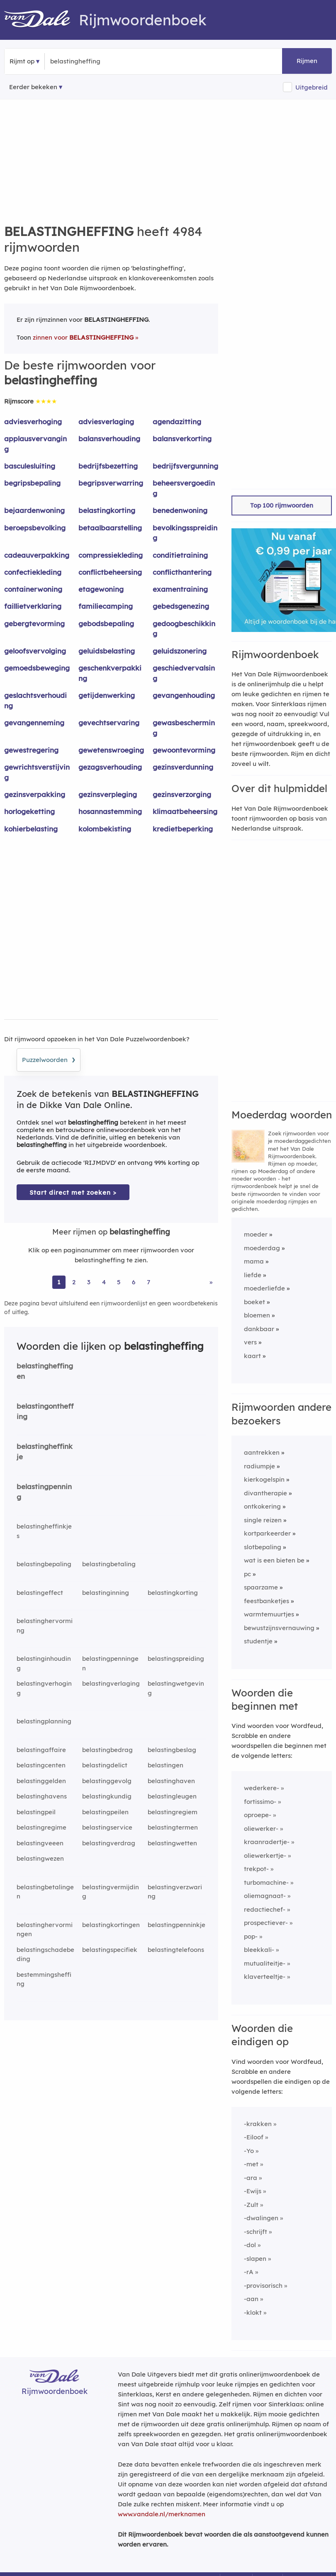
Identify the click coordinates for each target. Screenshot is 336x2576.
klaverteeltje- (264, 1977)
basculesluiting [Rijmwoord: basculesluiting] (29, 466)
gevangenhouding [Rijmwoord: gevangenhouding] (184, 695)
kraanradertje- (267, 1842)
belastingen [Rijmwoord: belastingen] (165, 1765)
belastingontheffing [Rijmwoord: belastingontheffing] (45, 1411)
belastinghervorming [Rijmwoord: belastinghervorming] (45, 1625)
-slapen (255, 2259)
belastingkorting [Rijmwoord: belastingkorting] (106, 510)
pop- (251, 1936)
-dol (250, 2245)
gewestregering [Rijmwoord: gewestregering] (31, 750)
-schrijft (255, 2232)
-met (251, 2164)
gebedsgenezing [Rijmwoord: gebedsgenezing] (181, 606)
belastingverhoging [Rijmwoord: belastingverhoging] (44, 1688)
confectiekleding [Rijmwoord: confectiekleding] (32, 572)
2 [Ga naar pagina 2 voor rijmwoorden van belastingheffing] (73, 1282)
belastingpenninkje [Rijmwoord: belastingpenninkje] (176, 1925)
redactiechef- (264, 1909)
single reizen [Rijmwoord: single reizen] (263, 1520)
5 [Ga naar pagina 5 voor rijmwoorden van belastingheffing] (119, 1282)
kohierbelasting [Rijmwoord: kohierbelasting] (31, 828)
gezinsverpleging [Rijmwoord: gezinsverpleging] (107, 794)
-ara (250, 2178)
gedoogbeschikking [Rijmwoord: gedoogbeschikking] (184, 628)
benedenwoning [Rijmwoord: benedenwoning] (180, 510)
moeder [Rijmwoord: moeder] (256, 1234)
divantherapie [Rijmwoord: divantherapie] (265, 1493)
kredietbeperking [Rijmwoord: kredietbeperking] (183, 828)
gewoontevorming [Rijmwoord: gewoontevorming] (184, 750)
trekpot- (256, 1869)
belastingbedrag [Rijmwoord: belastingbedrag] (107, 1750)
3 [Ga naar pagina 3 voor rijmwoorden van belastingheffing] (88, 1282)
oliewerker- (261, 1828)
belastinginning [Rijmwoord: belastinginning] (105, 1593)
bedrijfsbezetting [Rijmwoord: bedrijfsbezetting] (108, 466)
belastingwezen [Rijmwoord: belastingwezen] (40, 1858)
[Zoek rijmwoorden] (90, 61)
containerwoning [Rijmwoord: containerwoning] (33, 589)
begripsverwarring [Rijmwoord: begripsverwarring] (110, 483)
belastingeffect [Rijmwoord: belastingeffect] (40, 1593)
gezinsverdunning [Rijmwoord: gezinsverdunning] (183, 767)
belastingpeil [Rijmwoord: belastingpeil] (36, 1812)
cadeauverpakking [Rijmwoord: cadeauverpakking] (36, 555)
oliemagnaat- (265, 1896)
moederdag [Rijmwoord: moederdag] (262, 1248)
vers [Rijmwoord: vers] (250, 1342)
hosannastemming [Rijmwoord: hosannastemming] (110, 811)
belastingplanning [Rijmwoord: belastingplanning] (44, 1721)
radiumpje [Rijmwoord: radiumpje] (259, 1466)
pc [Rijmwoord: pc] (247, 1574)
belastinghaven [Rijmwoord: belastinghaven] (171, 1781)
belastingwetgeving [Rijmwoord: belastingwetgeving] (176, 1688)
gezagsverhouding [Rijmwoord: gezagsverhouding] (110, 767)
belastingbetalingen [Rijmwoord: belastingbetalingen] (45, 1891)
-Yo (249, 2151)
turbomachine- (266, 1882)
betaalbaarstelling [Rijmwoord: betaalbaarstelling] (110, 527)
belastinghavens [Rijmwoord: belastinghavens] (42, 1796)
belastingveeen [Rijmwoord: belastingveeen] (40, 1843)
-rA (248, 2272)
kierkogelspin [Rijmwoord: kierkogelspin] (264, 1479)
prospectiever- (266, 1923)
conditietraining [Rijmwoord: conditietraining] (180, 555)
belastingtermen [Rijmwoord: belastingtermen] (173, 1827)
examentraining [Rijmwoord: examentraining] (180, 589)
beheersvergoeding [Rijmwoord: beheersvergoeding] (184, 488)
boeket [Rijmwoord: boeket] (254, 1302)
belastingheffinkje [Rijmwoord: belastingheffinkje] (45, 1451)
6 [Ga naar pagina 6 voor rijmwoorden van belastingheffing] (133, 1282)
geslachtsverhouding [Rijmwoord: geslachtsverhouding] (35, 700)
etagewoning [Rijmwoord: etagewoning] (101, 589)
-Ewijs (252, 2191)
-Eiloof (253, 2137)
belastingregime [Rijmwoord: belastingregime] (41, 1827)
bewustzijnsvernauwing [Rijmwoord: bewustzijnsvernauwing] (279, 1628)
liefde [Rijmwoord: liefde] (252, 1275)
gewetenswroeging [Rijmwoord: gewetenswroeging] (111, 750)
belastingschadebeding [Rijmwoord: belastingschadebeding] (45, 1954)
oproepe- (257, 1815)
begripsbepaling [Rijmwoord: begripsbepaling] (32, 483)
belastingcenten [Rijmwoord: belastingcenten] (41, 1765)
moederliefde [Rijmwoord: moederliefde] (264, 1288)
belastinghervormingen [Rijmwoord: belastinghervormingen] (45, 1929)
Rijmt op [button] (22, 61)
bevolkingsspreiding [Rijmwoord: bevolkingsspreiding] (185, 532)
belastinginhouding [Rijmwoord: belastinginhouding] (44, 1663)
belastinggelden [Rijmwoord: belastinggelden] (41, 1781)
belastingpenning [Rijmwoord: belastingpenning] (44, 1491)
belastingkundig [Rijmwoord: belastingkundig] (106, 1796)
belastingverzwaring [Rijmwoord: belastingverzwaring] (175, 1891)
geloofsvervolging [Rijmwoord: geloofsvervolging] (35, 650)
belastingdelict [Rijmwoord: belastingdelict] (104, 1765)
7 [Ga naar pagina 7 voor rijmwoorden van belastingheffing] (148, 1282)
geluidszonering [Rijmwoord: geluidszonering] (180, 650)
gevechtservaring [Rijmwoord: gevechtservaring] (108, 722)
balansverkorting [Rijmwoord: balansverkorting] (182, 438)
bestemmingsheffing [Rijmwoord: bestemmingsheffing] (44, 1979)
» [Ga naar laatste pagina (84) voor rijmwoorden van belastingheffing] (210, 1282)
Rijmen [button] (307, 61)
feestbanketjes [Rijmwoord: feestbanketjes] (266, 1601)
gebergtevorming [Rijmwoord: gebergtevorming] (34, 623)
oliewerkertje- (265, 1855)
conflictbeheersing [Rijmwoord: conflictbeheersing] (110, 572)
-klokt (253, 2312)
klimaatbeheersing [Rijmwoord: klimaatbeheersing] (185, 811)
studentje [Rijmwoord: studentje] (258, 1641)
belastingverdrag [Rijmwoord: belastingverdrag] (108, 1843)
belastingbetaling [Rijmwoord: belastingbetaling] (109, 1564)
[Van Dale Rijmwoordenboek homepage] (41, 20)
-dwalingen (261, 2218)
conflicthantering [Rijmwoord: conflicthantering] (182, 572)
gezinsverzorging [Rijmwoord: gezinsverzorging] (182, 794)
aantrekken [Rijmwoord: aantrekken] (262, 1452)
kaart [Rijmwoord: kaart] (252, 1356)
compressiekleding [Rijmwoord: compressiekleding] (110, 555)
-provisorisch (263, 2285)
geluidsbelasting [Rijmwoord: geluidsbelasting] (106, 650)
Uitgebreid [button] (311, 87)
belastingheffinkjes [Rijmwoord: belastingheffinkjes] (44, 1531)
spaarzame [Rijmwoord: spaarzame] (261, 1587)
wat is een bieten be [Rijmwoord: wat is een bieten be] (274, 1560)
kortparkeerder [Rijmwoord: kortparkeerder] (267, 1533)
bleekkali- (259, 1950)
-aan (251, 2299)
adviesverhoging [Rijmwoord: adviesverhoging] (33, 421)
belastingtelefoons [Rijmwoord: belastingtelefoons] (176, 1950)
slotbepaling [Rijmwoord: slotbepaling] (262, 1547)
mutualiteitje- (264, 1963)
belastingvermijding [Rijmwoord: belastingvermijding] (110, 1891)
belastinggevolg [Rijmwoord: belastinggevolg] (106, 1781)
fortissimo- (260, 1802)
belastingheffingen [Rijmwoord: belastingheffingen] (45, 1370)
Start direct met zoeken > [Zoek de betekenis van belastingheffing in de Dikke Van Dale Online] (73, 1192)
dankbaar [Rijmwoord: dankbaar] (259, 1329)
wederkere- (261, 1788)
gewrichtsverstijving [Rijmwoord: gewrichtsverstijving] (37, 772)
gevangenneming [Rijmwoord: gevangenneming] (34, 722)
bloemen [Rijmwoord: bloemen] (257, 1315)
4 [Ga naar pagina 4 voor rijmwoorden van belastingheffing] (104, 1282)
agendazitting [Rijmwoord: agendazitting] (177, 421)
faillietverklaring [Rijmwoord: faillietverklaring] (32, 606)
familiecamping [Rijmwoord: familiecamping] (105, 606)
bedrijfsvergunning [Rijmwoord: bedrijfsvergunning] (185, 466)
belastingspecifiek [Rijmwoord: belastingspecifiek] (109, 1950)
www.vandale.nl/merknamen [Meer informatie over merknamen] (161, 2514)
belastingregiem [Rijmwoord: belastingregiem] (172, 1812)
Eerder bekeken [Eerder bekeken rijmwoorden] (33, 87)
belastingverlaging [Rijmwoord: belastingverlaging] (111, 1683)
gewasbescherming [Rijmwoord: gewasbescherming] (184, 727)
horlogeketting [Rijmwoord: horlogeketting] (29, 811)
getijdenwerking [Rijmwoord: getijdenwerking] (106, 695)
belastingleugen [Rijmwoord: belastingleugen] (172, 1796)
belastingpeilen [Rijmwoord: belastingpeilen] (105, 1812)
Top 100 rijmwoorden (281, 505)
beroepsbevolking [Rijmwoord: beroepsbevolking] (35, 527)
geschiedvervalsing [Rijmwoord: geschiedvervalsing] (184, 673)
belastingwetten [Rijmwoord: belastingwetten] (172, 1843)
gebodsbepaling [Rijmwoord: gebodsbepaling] (106, 623)
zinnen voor (83, 337)
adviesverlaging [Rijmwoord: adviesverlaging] (106, 421)
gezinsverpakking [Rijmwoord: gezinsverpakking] (34, 794)
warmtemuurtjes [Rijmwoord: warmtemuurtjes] (269, 1614)
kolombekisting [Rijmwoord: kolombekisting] (104, 828)
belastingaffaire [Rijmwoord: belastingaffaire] (41, 1750)
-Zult (251, 2205)
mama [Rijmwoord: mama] (254, 1261)
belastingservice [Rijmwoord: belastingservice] (107, 1827)
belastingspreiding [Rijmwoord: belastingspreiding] (176, 1658)
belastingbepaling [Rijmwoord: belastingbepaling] (44, 1564)
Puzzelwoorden (48, 1059)
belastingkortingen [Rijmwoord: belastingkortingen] (111, 1925)
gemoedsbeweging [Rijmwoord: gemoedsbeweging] (37, 667)
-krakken (258, 2124)
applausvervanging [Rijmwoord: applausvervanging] (35, 443)
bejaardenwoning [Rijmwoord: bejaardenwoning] (34, 510)
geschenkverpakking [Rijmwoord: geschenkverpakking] (109, 673)
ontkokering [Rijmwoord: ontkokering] (262, 1506)
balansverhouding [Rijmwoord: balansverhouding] (109, 438)
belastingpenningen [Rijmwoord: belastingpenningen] (110, 1663)
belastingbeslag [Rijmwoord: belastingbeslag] (172, 1750)
